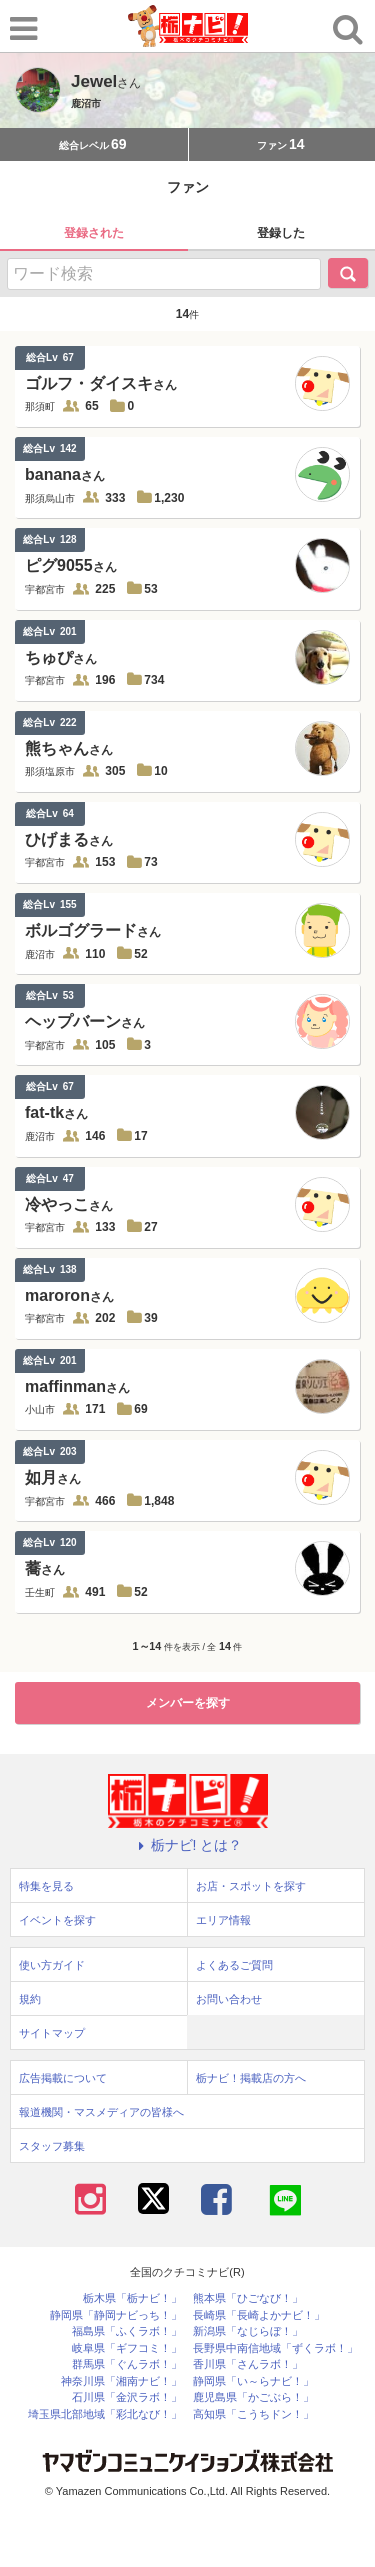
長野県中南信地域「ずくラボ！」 (275, 2348)
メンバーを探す (188, 1703)
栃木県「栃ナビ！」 (132, 2298)
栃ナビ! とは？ (188, 1845)
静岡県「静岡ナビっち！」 (116, 2315)
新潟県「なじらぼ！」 (248, 2331)
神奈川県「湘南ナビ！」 (121, 2381)
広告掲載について (63, 2078)
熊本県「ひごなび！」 (248, 2298)
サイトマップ (52, 2033)
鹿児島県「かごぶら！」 (253, 2397)
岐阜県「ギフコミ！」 (127, 2348)
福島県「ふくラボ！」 (127, 2331)
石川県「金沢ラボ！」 (127, 2397)
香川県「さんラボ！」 (248, 2364)
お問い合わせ (229, 1999)
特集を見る (46, 1886)
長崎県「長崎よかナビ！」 (259, 2315)
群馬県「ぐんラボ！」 (127, 2364)
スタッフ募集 (52, 2146)
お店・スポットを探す (251, 1886)
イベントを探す (57, 1920)
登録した (281, 233)
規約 (30, 1999)
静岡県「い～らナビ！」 (253, 2381)
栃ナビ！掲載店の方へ (251, 2078)
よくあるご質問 (234, 1965)
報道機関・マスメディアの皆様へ (101, 2112)
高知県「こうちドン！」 (253, 2414)
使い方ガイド (52, 1965)
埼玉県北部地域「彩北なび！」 (105, 2414)
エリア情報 (223, 1920)
